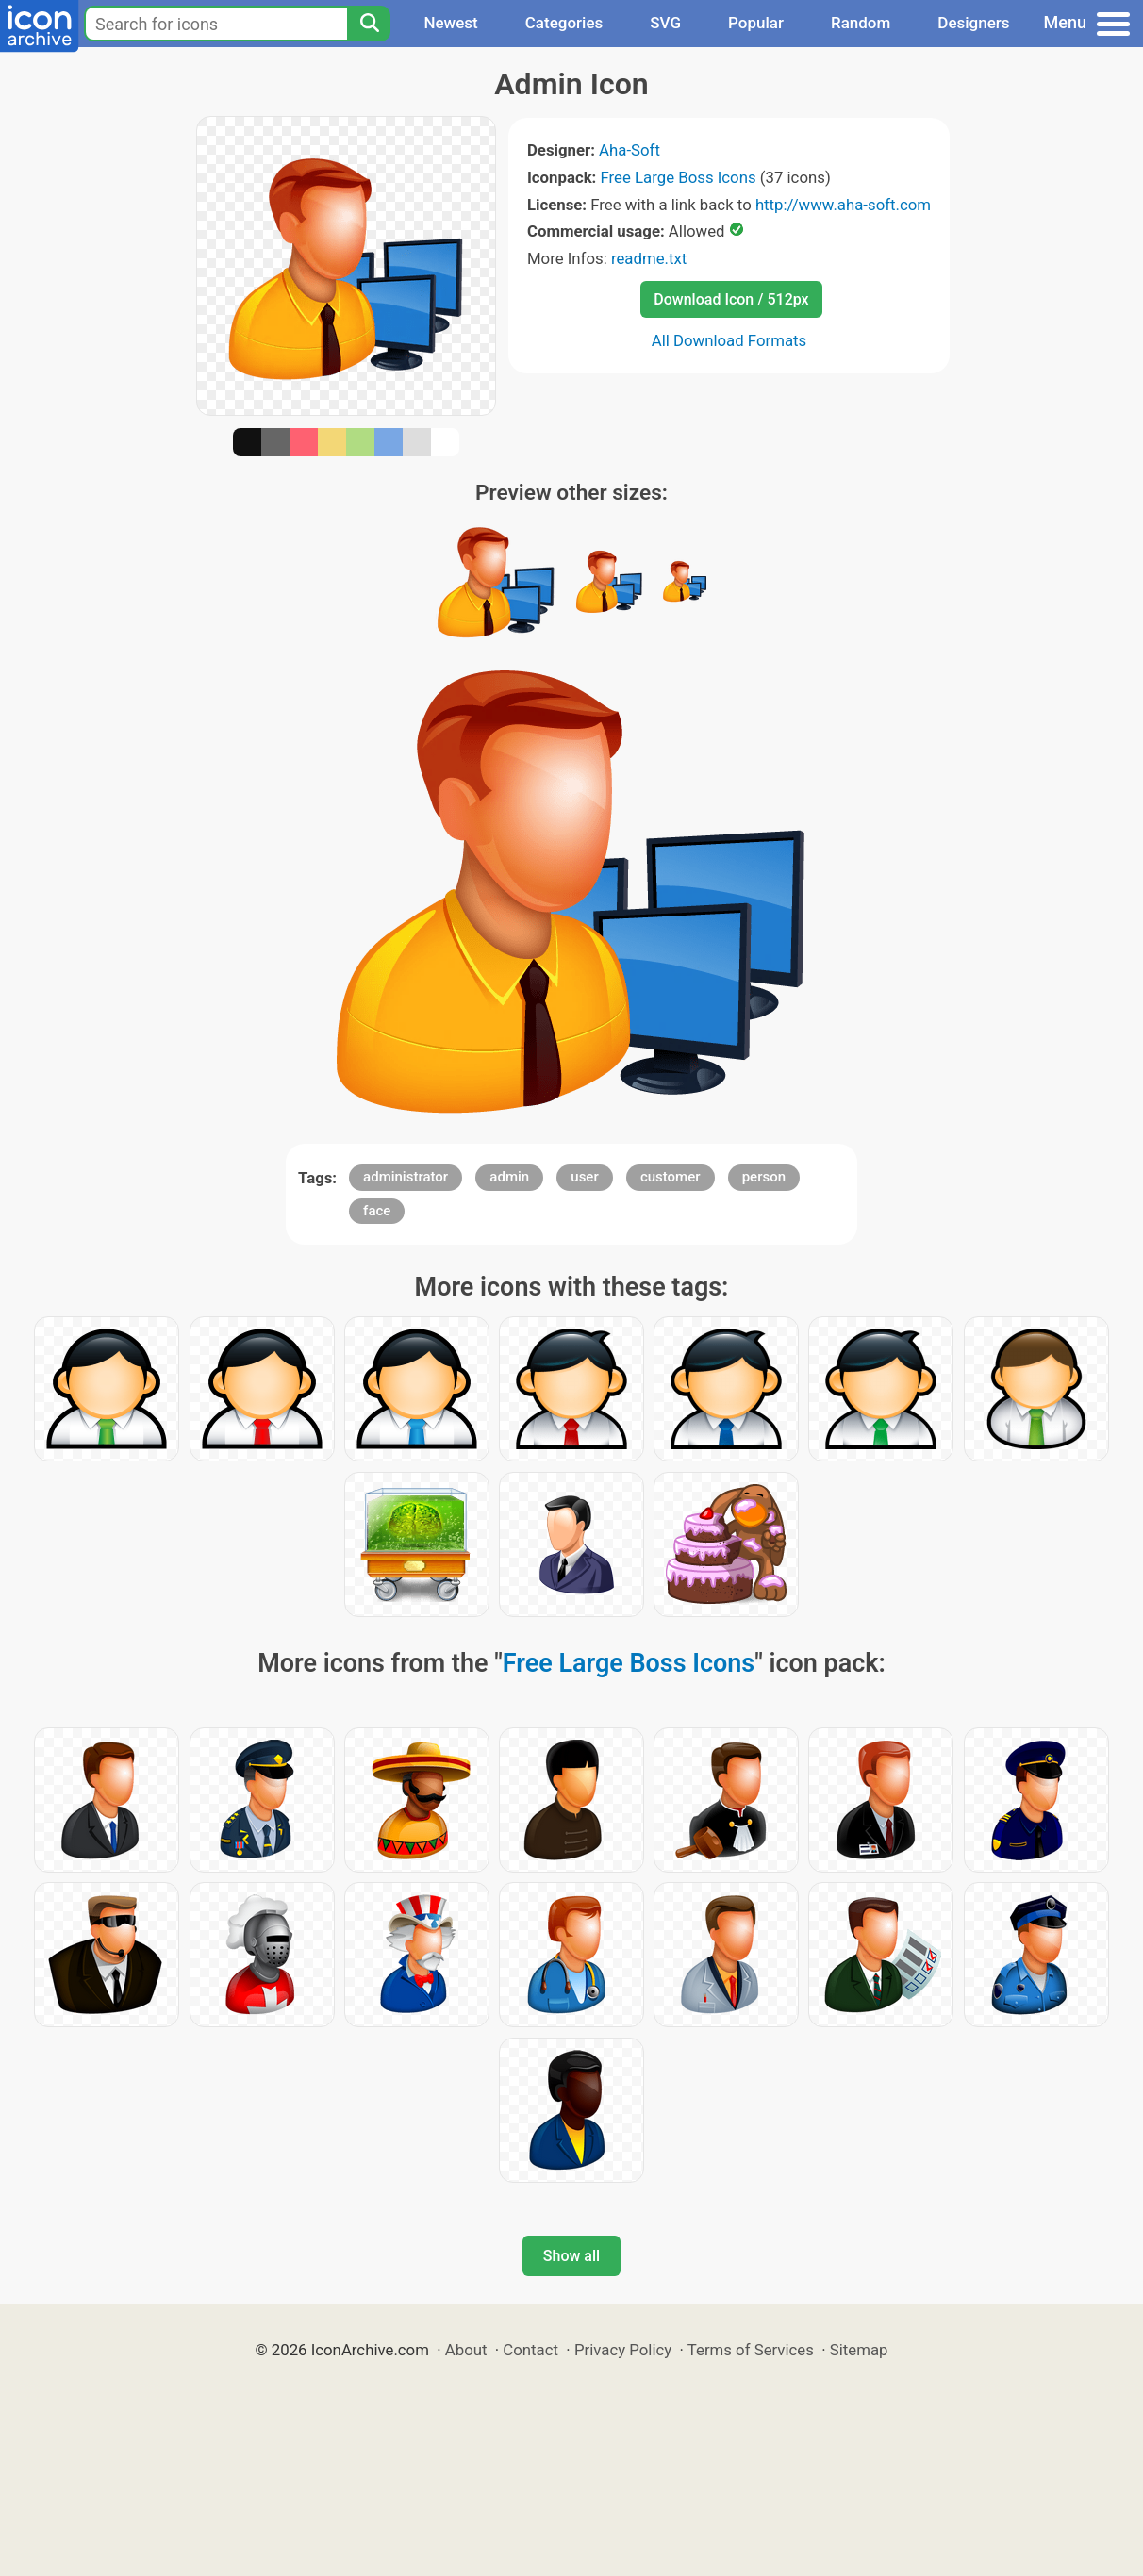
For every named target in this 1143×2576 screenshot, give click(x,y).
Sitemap (859, 2349)
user (584, 1176)
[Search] (368, 23)
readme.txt (649, 258)
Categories (564, 22)
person (764, 1176)
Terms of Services (750, 2349)
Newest (450, 22)
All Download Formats (729, 340)
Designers (973, 22)
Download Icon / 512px (731, 299)
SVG (665, 22)
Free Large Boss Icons (678, 177)
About (466, 2349)
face (376, 1210)
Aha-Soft (629, 149)
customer (670, 1176)
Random (860, 22)
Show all (571, 2256)
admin (509, 1176)
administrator (405, 1176)
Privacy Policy (622, 2349)
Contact (530, 2349)
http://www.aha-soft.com (843, 204)
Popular (756, 22)
